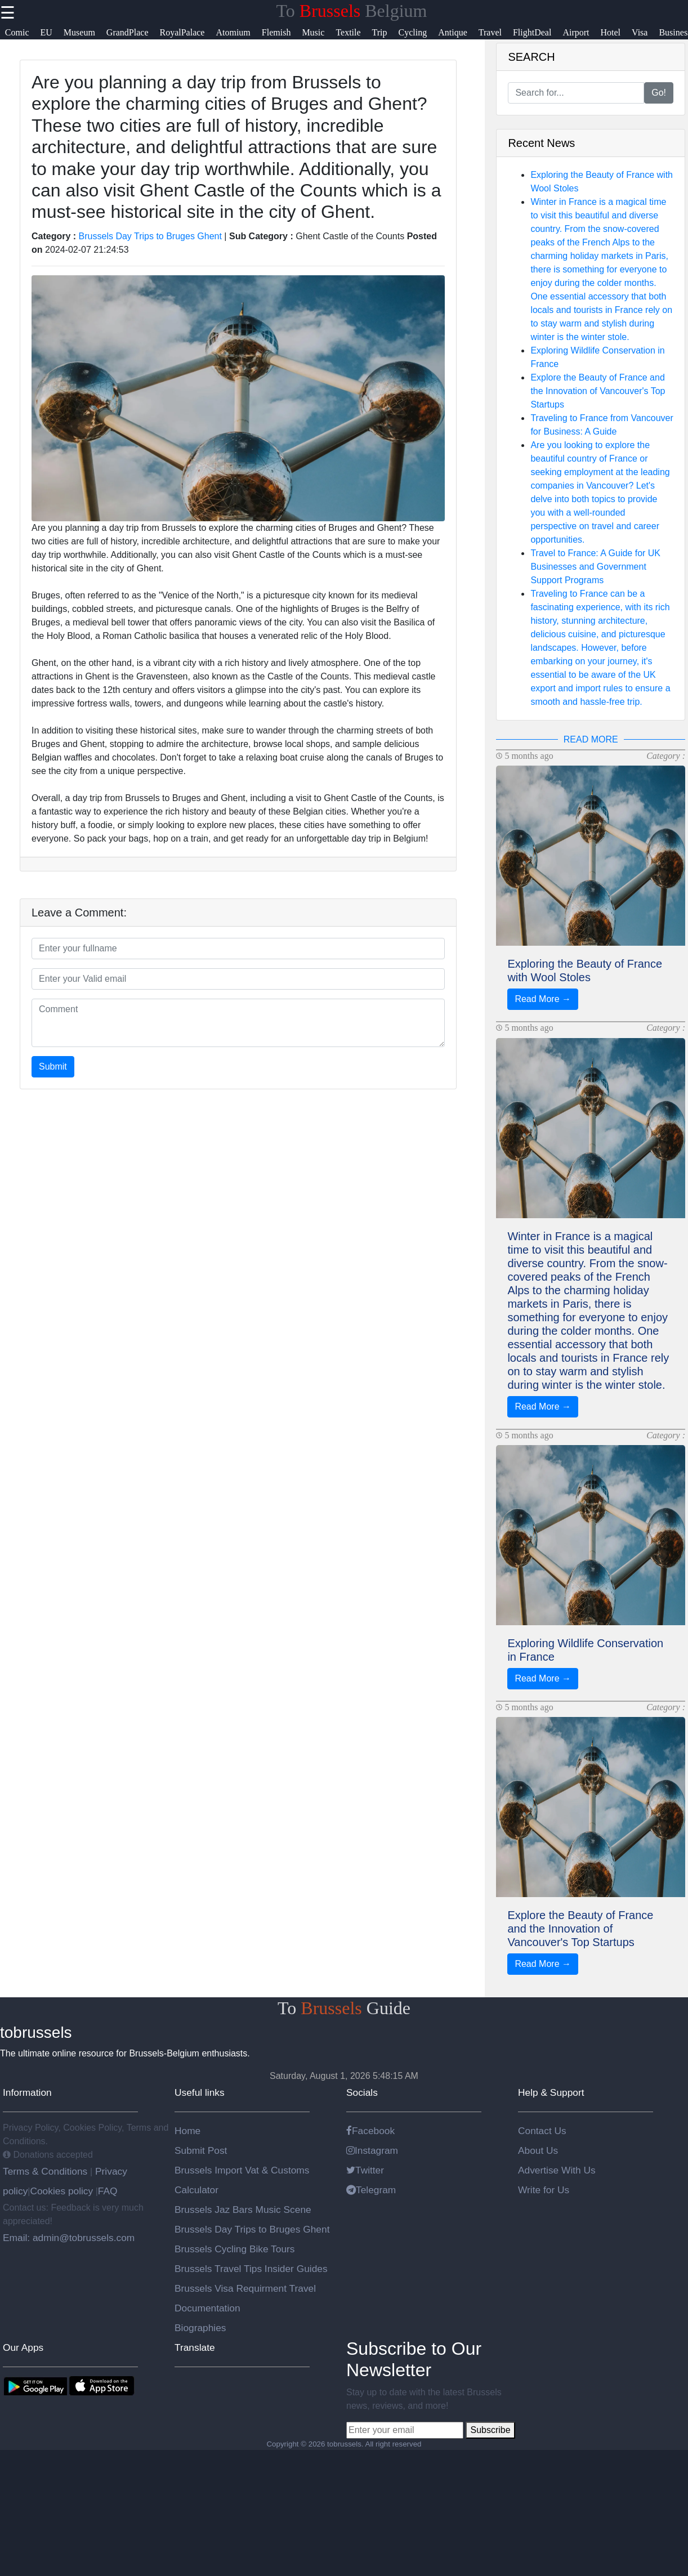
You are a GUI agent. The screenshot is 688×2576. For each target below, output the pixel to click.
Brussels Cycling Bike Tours (234, 2249)
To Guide (344, 2008)
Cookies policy (61, 2191)
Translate (195, 2347)
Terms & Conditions (46, 2171)
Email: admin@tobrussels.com (69, 2237)
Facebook (370, 2130)
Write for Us (543, 2189)
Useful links (200, 2092)
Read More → (543, 999)
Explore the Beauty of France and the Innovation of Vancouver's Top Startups (597, 391)
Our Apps (23, 2347)
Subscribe (490, 2430)
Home (187, 2130)
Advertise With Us (557, 2170)
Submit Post (201, 2150)
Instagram (372, 2150)
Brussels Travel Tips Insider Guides (251, 2268)
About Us (538, 2150)
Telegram (371, 2189)
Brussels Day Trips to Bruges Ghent (150, 236)
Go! (658, 92)
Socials (362, 2092)
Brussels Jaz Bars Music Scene (243, 2209)
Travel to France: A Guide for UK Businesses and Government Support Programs (595, 566)
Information (27, 2092)
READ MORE (591, 739)
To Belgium (351, 11)
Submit (53, 1066)
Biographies (200, 2327)
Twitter (365, 2170)
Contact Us (542, 2130)
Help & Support (551, 2092)
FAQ (108, 2191)
